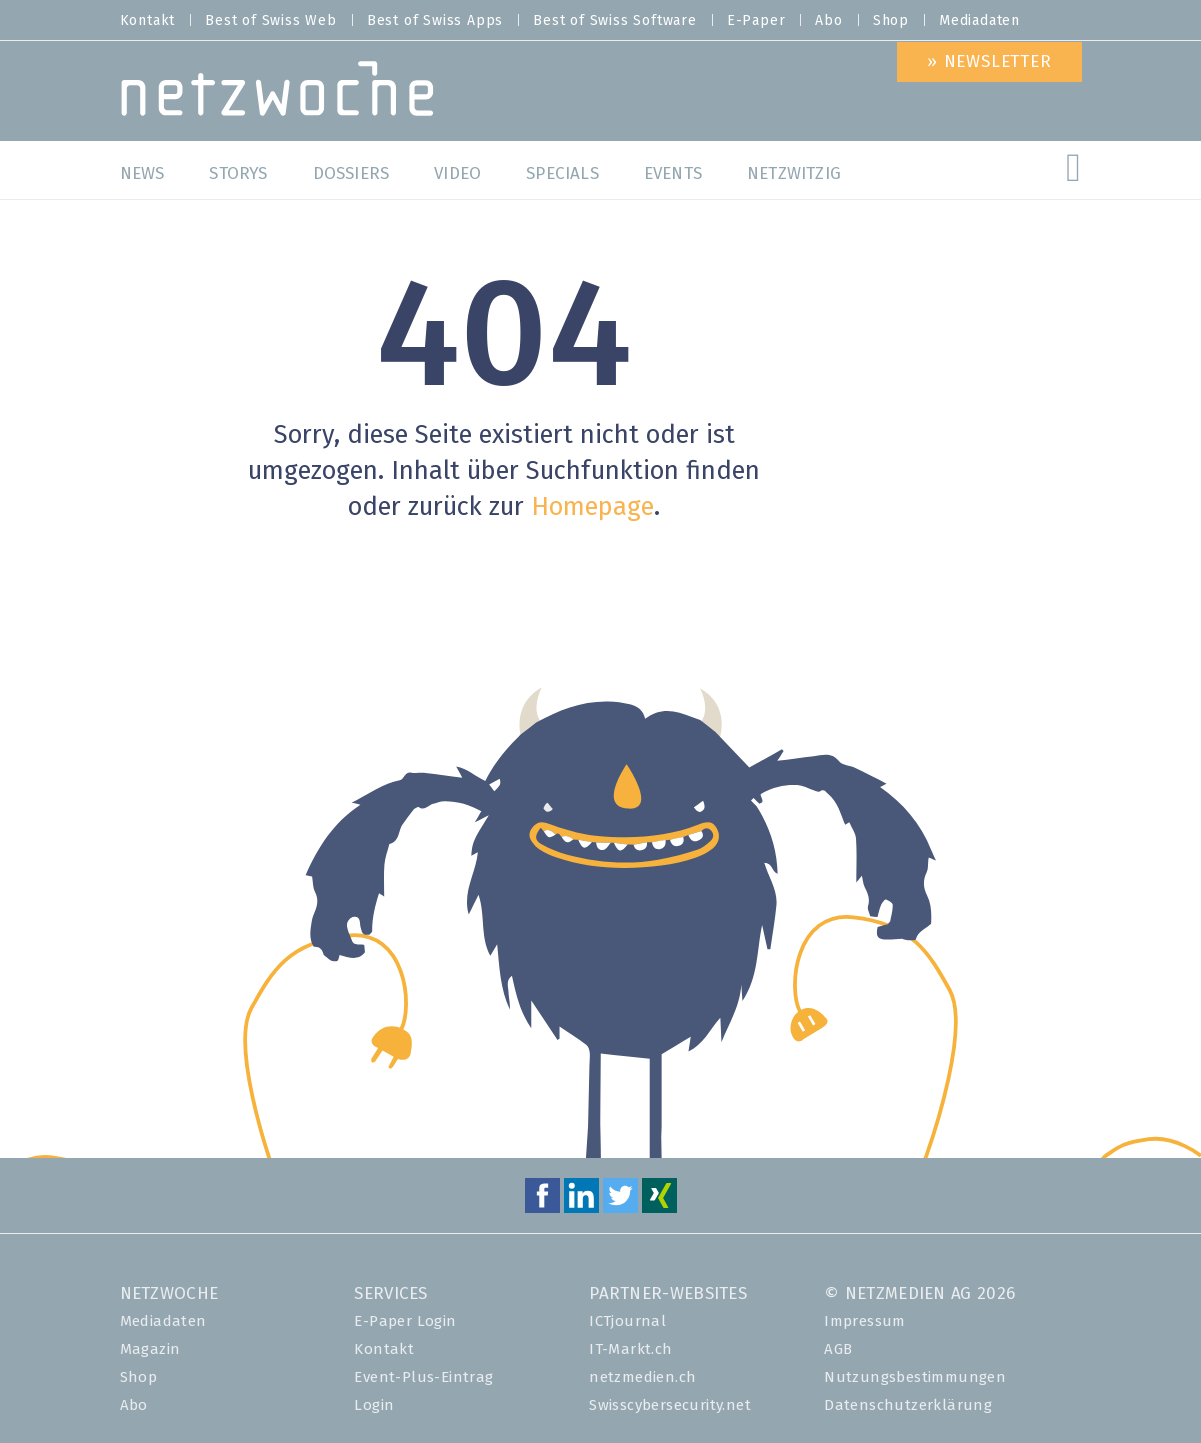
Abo (828, 21)
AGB (838, 1349)
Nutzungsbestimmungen (915, 1377)
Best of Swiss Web (271, 21)
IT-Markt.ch (630, 1349)
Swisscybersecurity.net (670, 1405)
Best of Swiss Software (615, 21)
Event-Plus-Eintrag (423, 1377)
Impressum (865, 1321)
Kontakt (148, 21)
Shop (891, 21)
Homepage (592, 507)
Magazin (150, 1349)
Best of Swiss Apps (435, 21)
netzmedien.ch (642, 1377)
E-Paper (756, 21)
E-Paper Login (405, 1321)
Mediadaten (979, 21)
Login (374, 1405)
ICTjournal (627, 1321)
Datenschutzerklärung (908, 1405)
